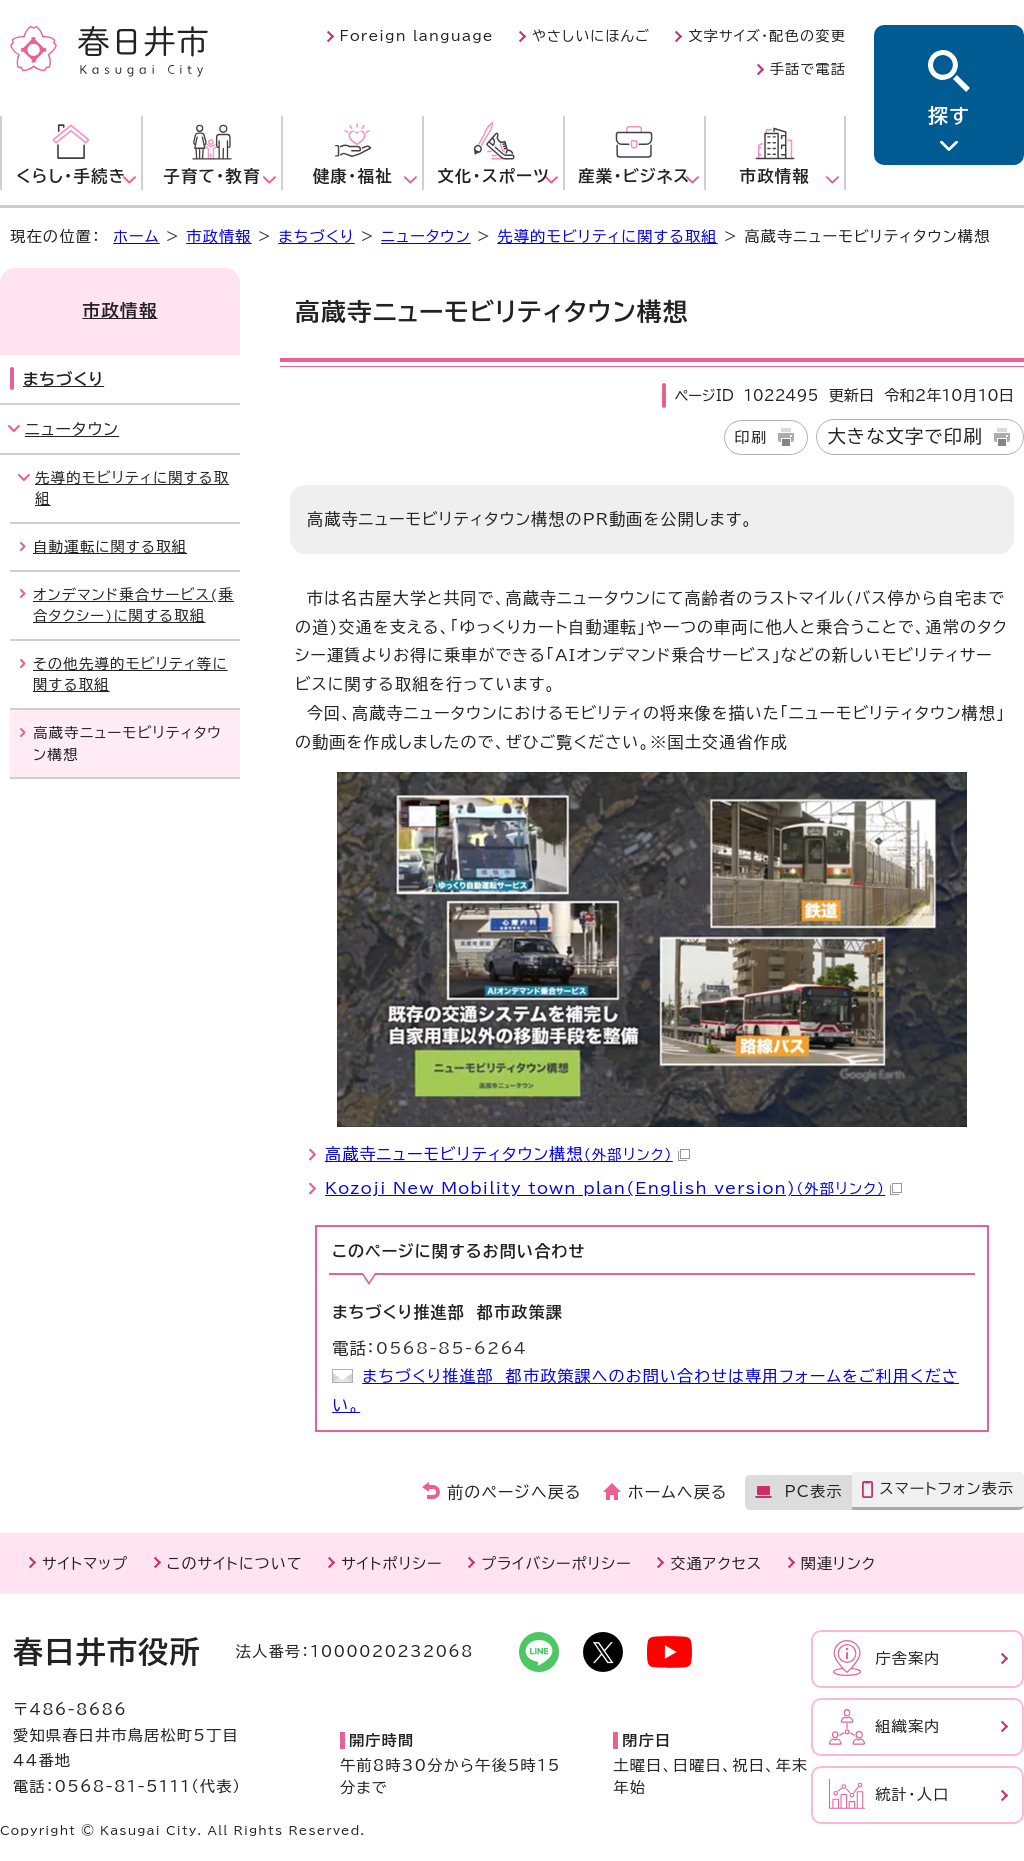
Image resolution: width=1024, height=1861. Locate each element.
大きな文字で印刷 (905, 436)
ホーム (136, 236)
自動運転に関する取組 (110, 546)
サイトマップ (85, 1563)
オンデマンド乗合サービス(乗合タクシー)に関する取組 (133, 605)
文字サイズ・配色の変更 (767, 36)
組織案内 (908, 1726)
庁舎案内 (908, 1658)
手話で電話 (808, 69)
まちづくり (316, 236)
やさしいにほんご (591, 36)
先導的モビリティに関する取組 (607, 236)
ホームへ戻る (677, 1492)
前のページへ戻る (514, 1492)
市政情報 (219, 236)
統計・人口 (912, 1794)
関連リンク (838, 1563)
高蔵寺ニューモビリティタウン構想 (507, 1154)
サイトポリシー (391, 1563)
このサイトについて (235, 1563)
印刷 (751, 437)
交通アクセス (716, 1563)
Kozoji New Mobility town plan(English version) (613, 1188)
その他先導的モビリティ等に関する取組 (130, 674)
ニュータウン (426, 236)
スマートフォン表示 (946, 1488)
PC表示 (813, 1491)
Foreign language (417, 36)
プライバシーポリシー (556, 1563)
